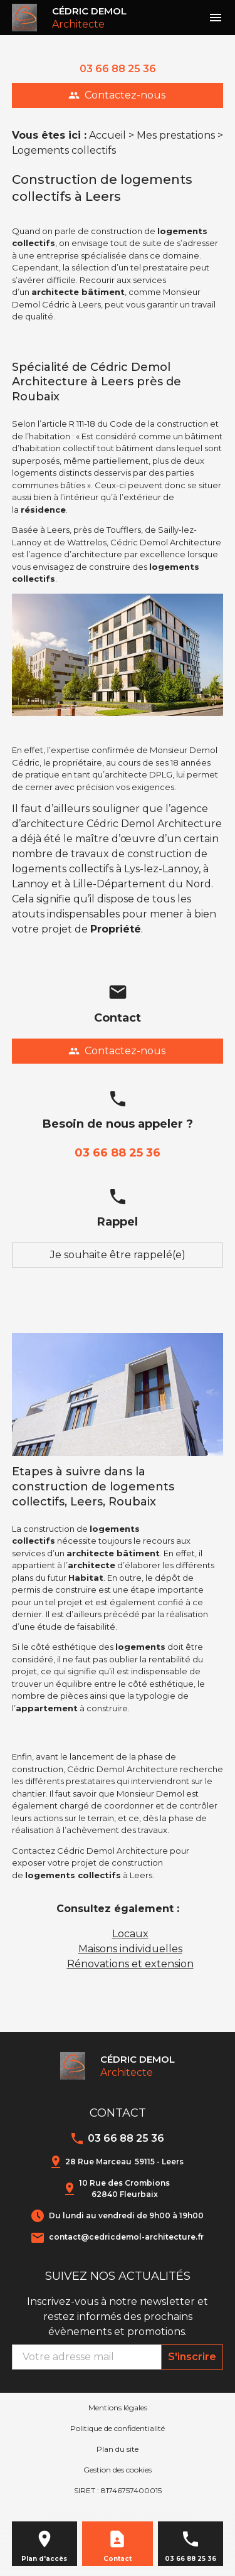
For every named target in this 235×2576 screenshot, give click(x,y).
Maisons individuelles (130, 1949)
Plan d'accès (44, 2559)
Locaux (130, 1934)
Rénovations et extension (130, 1964)
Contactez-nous (116, 95)
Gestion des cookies (117, 2469)
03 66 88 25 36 (118, 69)
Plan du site (117, 2449)
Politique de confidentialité (117, 2428)
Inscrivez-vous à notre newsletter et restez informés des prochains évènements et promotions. (117, 2316)
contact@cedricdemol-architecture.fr (126, 2237)
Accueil (107, 135)
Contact (117, 2559)
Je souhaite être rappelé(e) (117, 1255)
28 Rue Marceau (124, 2161)
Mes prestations (176, 135)
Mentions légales (117, 2407)
